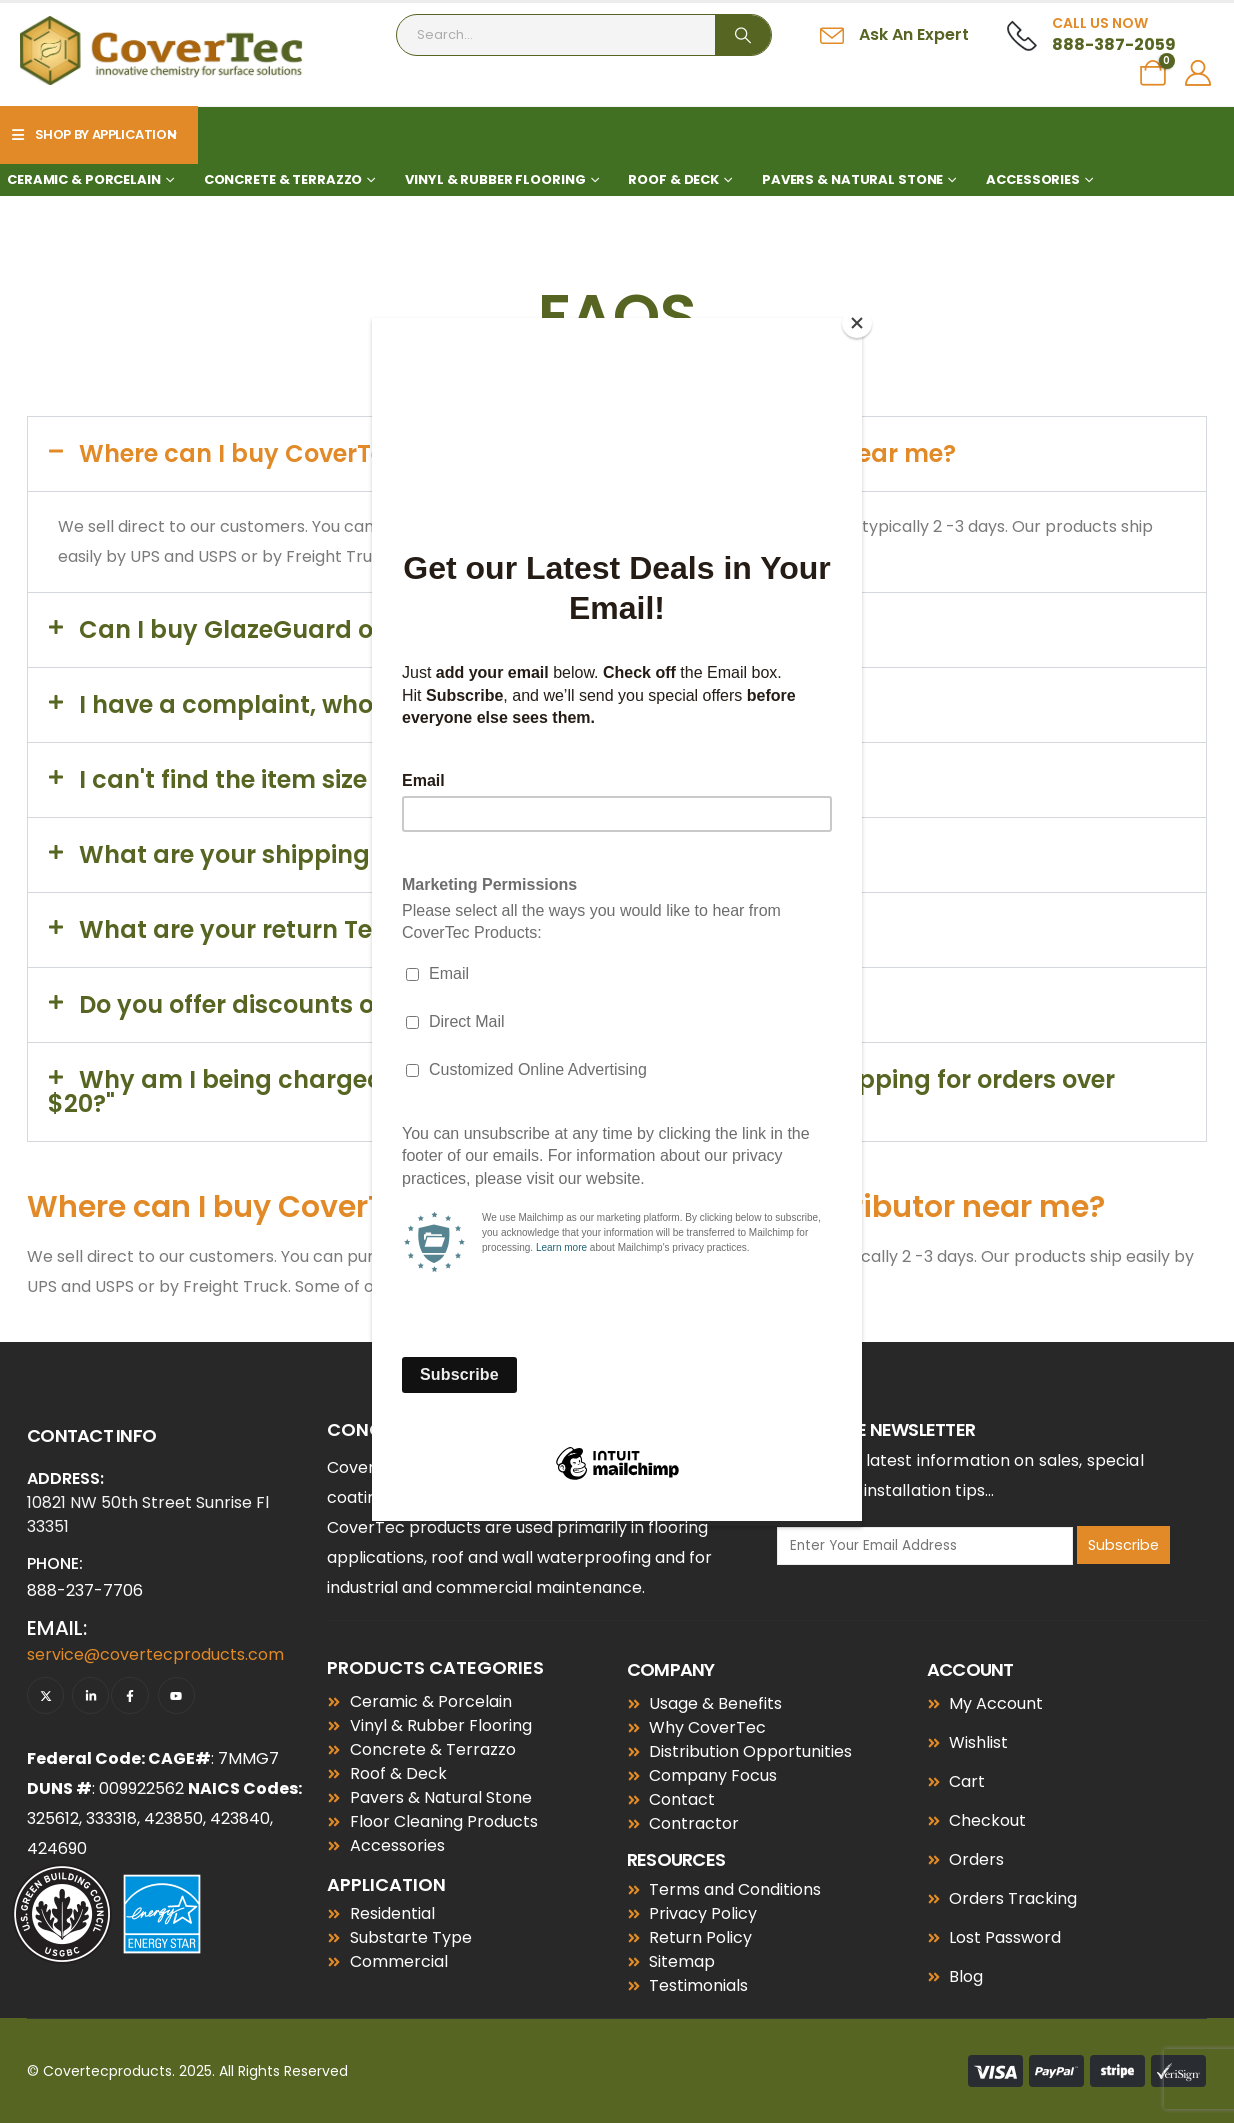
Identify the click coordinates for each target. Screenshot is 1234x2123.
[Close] (857, 323)
